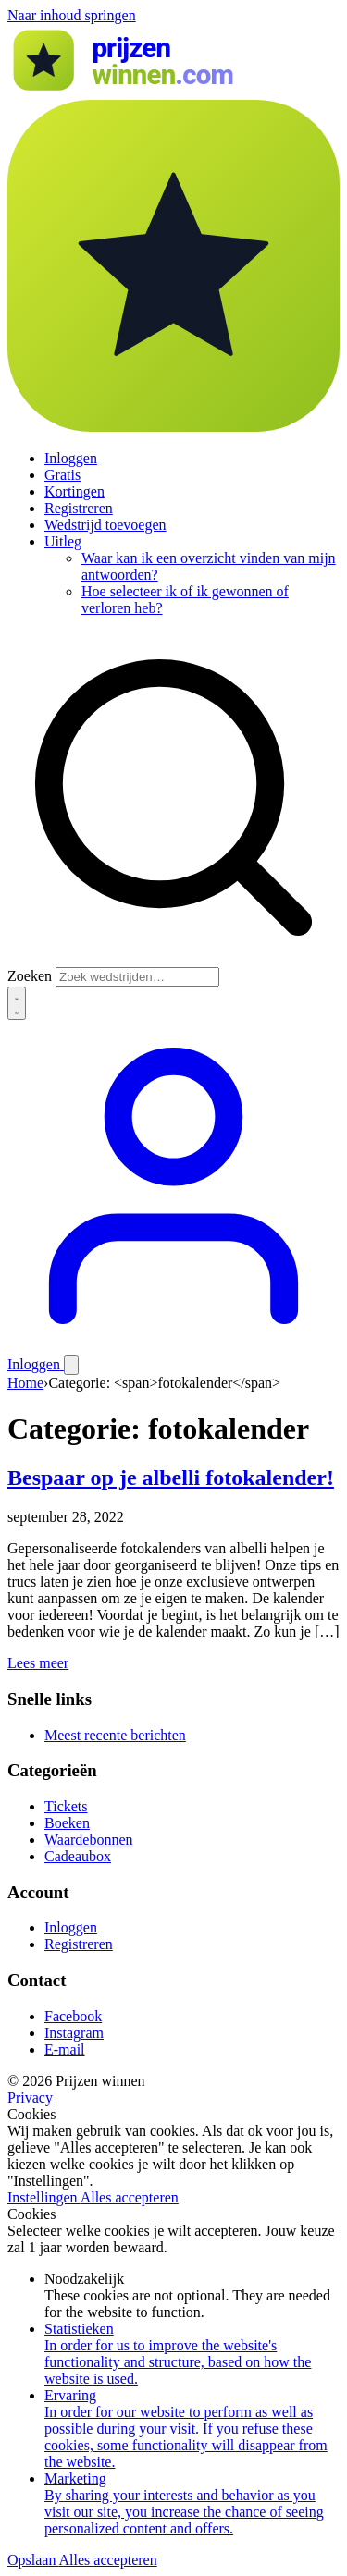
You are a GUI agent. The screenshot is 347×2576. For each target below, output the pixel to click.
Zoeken (29, 976)
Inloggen (70, 458)
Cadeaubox (77, 1856)
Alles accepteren (130, 2197)
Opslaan (33, 2560)
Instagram (74, 2033)
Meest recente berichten (115, 1735)
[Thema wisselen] (16, 1003)
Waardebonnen (88, 1839)
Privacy (30, 2097)
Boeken (67, 1823)
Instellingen (44, 2197)
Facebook (73, 2016)
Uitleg (62, 541)
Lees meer (37, 1663)
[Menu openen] (71, 1365)
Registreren (78, 508)
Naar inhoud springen (71, 15)
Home (25, 1383)
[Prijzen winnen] (173, 91)
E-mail (64, 2049)
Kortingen (74, 491)
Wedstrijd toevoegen (105, 525)
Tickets (66, 1806)
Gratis (62, 475)
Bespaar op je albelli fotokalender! (170, 1478)
